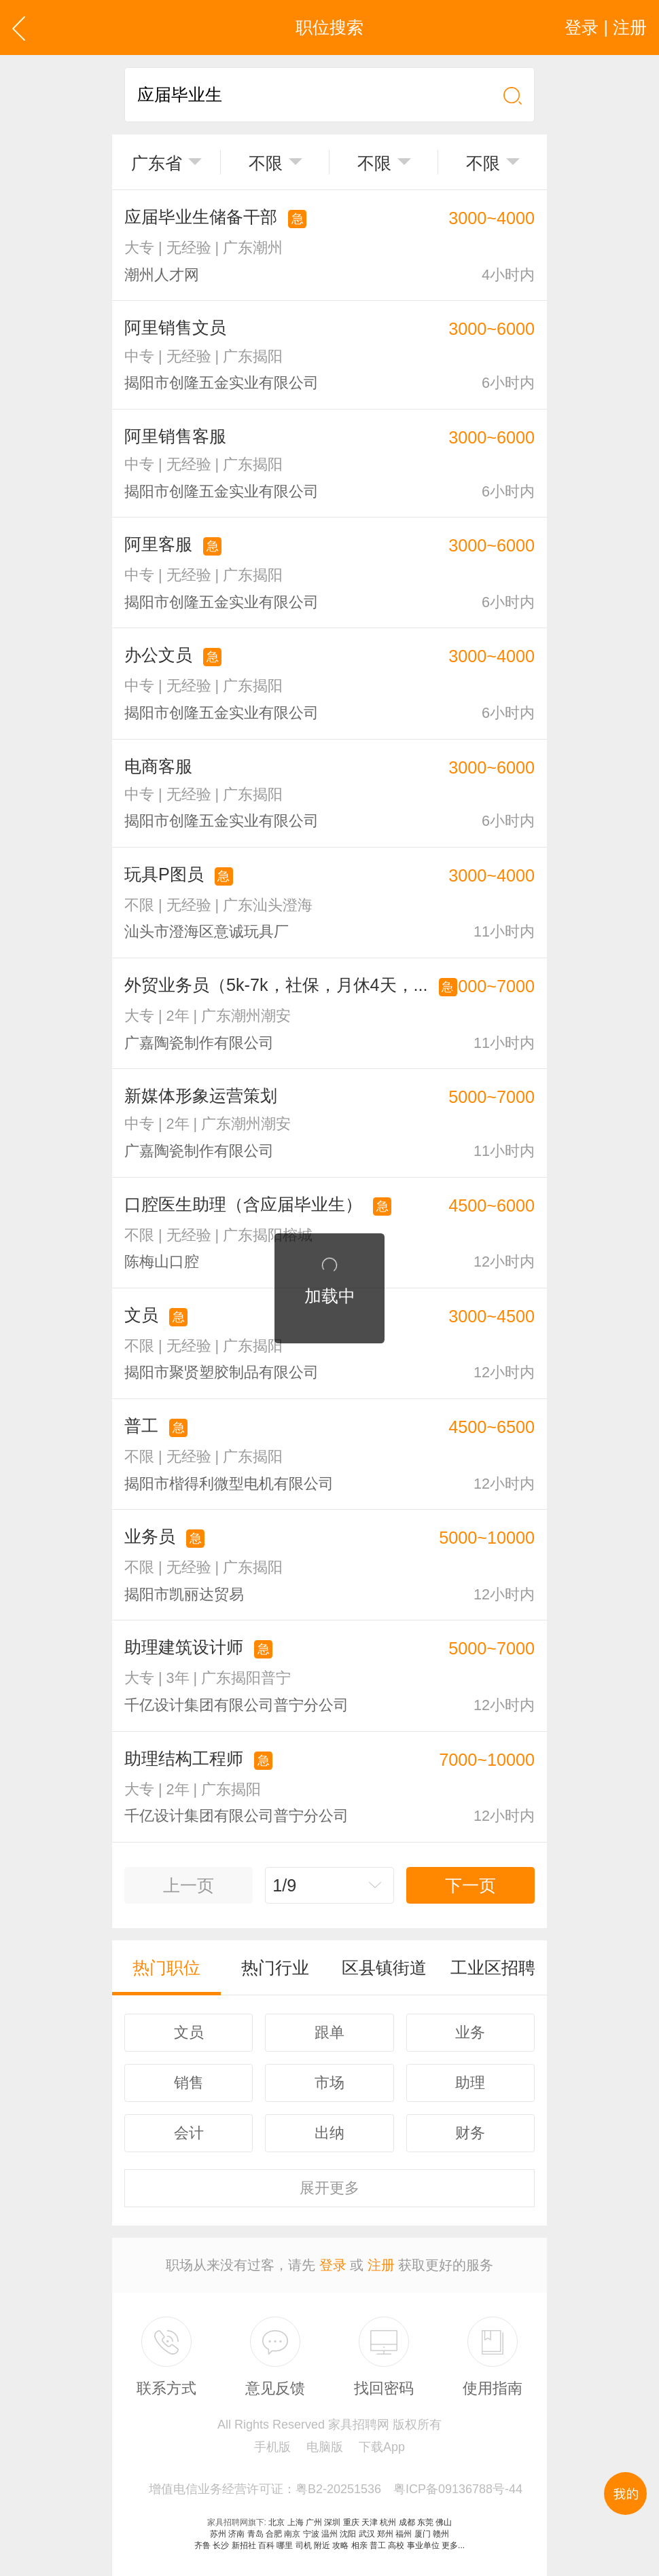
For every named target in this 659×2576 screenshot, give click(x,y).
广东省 (156, 163)
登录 (332, 2264)
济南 (236, 2534)
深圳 (332, 2522)
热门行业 (275, 1967)
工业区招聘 (492, 1967)
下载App (382, 2447)
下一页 (470, 1885)
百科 (266, 2545)
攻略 (340, 2545)
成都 (407, 2522)
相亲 (359, 2545)
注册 (381, 2264)
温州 (329, 2534)
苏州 (218, 2534)
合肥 (274, 2534)
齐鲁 (202, 2545)
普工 (378, 2545)
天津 (369, 2522)
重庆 (351, 2522)
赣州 (441, 2534)
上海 (295, 2522)
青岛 (255, 2534)
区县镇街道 (384, 1967)
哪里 (285, 2545)
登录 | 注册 (606, 27)
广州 (314, 2522)
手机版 (272, 2447)
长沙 (221, 2545)
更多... (453, 2545)
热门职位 (166, 1967)
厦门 (422, 2534)
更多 (329, 2187)
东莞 (425, 2522)
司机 (304, 2545)
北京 (276, 2522)
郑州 (385, 2534)
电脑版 (324, 2447)
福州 (403, 2534)
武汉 (367, 2534)
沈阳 (348, 2534)
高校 (396, 2545)
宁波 (311, 2534)
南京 (292, 2534)
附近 (322, 2545)
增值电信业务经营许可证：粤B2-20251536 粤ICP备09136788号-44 (335, 2489)
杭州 (388, 2522)
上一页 (188, 1885)
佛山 (443, 2522)
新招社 (244, 2545)
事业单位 (423, 2545)
